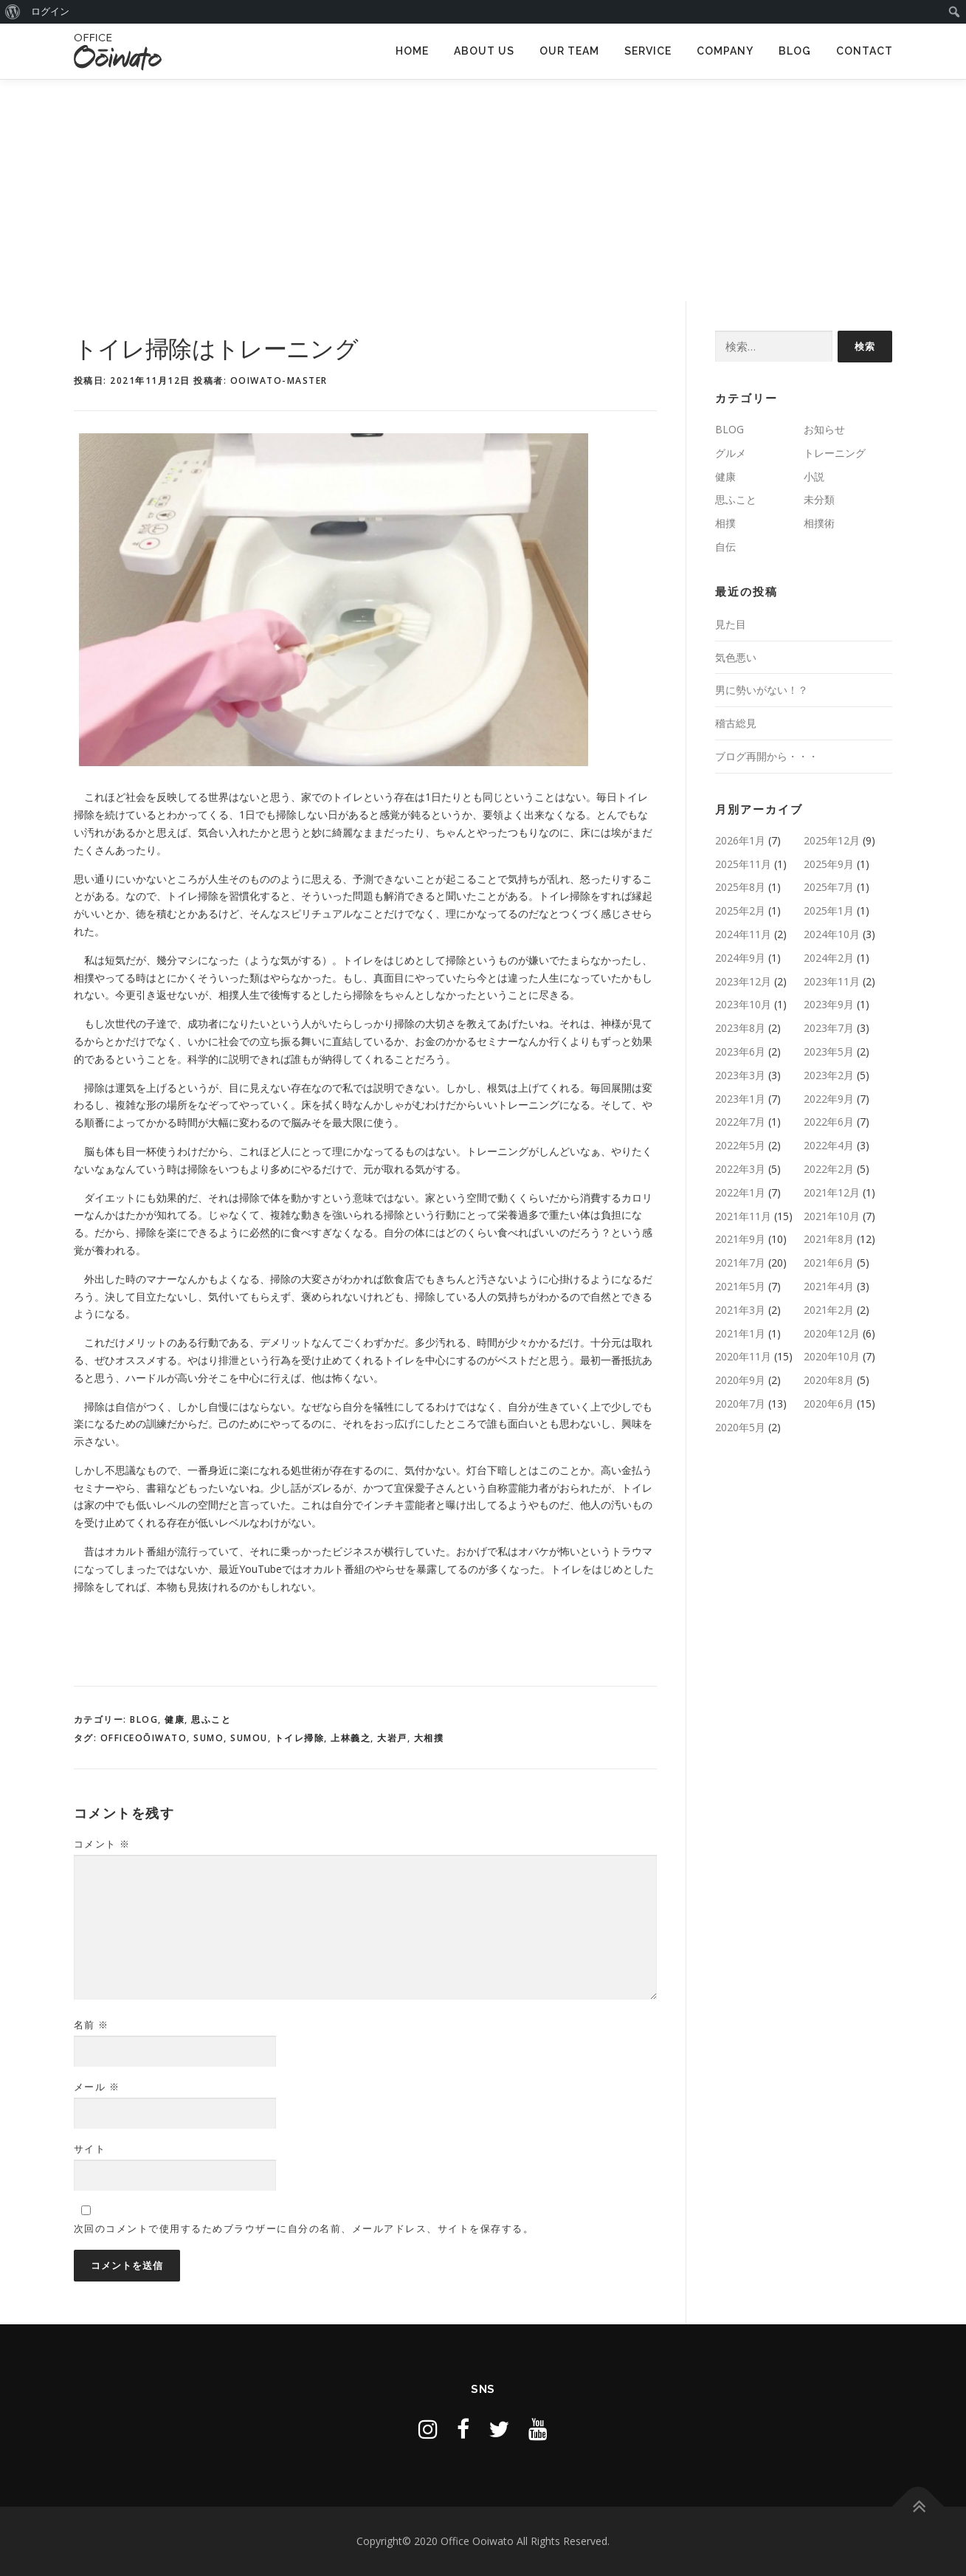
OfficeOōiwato (143, 1738)
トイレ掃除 (300, 1738)
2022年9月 (829, 1099)
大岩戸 (392, 1738)
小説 (814, 476)
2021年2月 (829, 1310)
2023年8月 (740, 1028)
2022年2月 (829, 1169)
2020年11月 (743, 1356)
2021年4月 (829, 1286)
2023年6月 (740, 1051)
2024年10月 (832, 934)
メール (97, 2086)
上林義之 (350, 1738)
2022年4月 (829, 1145)
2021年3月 (740, 1310)
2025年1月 (829, 910)
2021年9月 (740, 1239)
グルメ (730, 453)
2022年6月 (829, 1122)
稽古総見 (735, 723)
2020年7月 (740, 1404)
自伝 (725, 547)
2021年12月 (832, 1192)
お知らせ (824, 429)
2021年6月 (829, 1263)
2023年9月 (829, 1004)
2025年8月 (740, 887)
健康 (174, 1719)
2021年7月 (740, 1263)
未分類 (819, 499)
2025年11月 (743, 864)
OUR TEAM (569, 51)
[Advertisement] (483, 190)
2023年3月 (740, 1075)
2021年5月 (740, 1286)
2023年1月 (740, 1099)
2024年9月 (740, 958)
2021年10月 (832, 1216)
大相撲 (429, 1738)
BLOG (795, 51)
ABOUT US (484, 51)
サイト (90, 2148)
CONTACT (864, 51)
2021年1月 (740, 1333)
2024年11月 (743, 934)
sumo (208, 1738)
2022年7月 (740, 1122)
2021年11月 (743, 1216)
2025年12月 (832, 840)
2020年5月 (740, 1427)
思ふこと (211, 1719)
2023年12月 (743, 981)
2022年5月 (740, 1145)
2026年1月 (740, 840)
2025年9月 (829, 864)
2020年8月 (829, 1380)
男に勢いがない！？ (761, 690)
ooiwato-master (279, 380)
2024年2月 (829, 958)
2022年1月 (740, 1192)
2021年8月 (829, 1239)
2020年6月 (829, 1404)
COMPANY (725, 51)
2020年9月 (740, 1380)
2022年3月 (740, 1169)
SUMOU (249, 1738)
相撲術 (819, 523)
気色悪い (735, 657)
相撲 (725, 523)
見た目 (730, 624)
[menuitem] (13, 12)
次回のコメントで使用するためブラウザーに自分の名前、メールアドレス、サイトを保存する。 (304, 2228)
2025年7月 (829, 887)
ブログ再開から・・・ (766, 756)
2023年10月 (743, 1004)
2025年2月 (740, 910)
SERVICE (648, 51)
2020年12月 (832, 1333)
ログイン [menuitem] (50, 11)
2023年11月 (832, 981)
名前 (91, 2024)
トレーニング (835, 453)
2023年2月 (829, 1075)
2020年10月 (832, 1356)
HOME (412, 51)
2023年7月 (829, 1028)
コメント (102, 1843)
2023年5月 (829, 1051)
